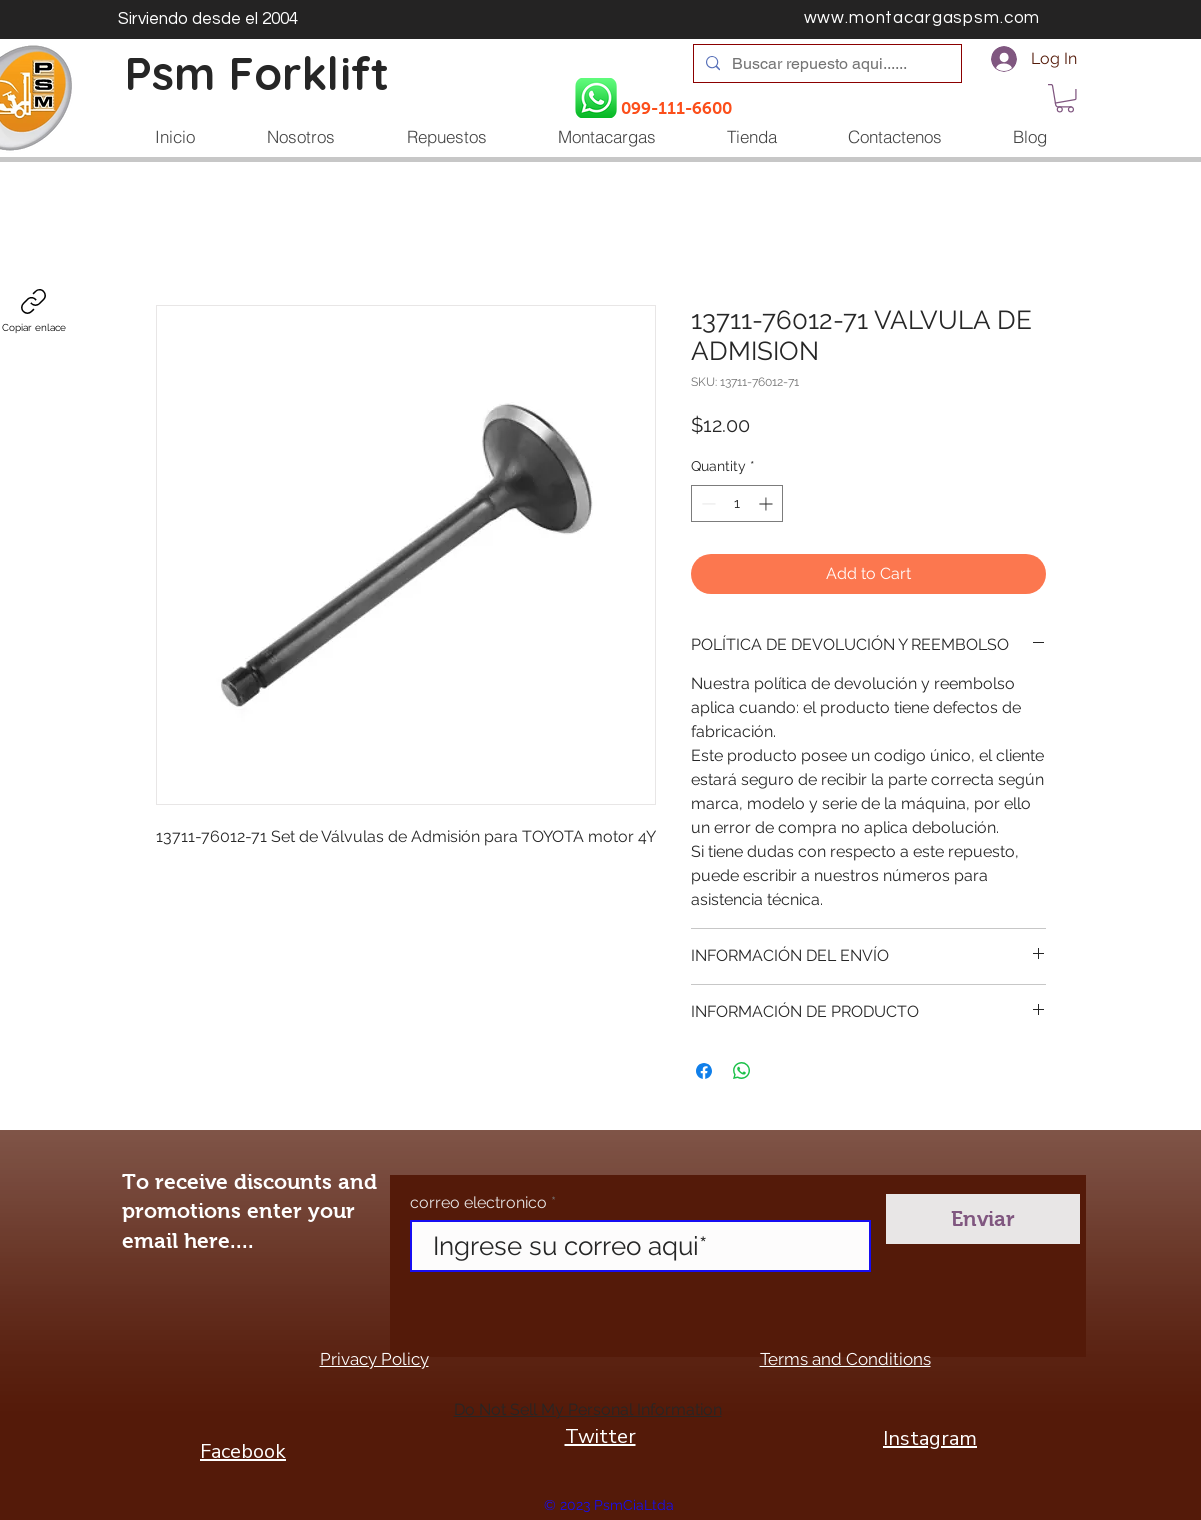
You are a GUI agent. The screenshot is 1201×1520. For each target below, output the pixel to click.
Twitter (600, 1436)
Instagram (930, 1438)
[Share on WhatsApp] (742, 1071)
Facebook (243, 1451)
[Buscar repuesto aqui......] (825, 64)
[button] (1065, 98)
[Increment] (767, 503)
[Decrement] (706, 503)
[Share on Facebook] (704, 1071)
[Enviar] (983, 1219)
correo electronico (478, 1203)
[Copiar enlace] (34, 311)
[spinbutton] (737, 503)
